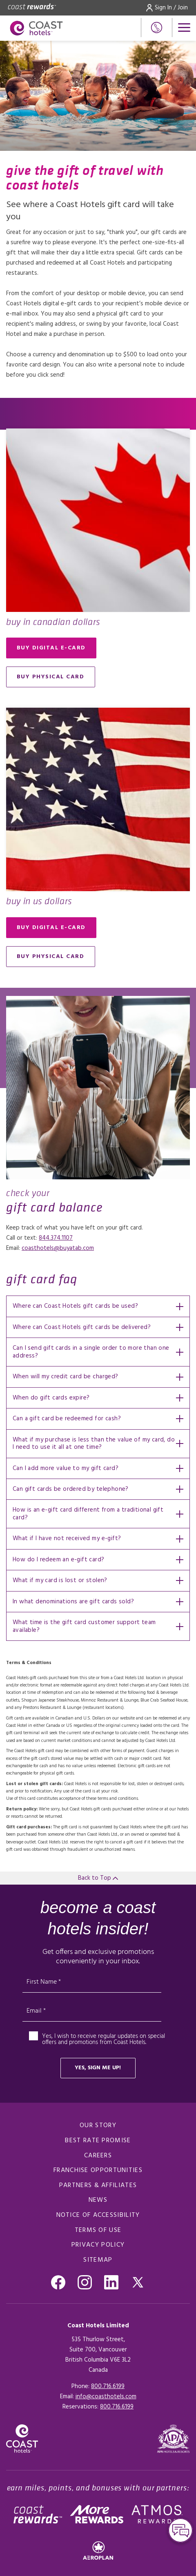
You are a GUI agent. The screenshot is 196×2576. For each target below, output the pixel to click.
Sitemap (97, 2260)
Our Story (98, 2125)
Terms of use (98, 2230)
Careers (98, 2155)
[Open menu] (184, 27)
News (98, 2200)
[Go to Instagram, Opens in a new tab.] (85, 2282)
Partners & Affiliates (98, 2185)
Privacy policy (98, 2245)
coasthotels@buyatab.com (58, 1248)
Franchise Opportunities (98, 2170)
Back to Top (98, 1878)
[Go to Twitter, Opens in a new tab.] (138, 2282)
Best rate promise (98, 2140)
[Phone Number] (156, 27)
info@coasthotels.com (106, 2397)
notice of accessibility (98, 2215)
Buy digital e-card (51, 648)
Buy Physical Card (51, 677)
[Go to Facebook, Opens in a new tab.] (58, 2282)
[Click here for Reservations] (117, 2407)
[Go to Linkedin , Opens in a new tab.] (111, 2282)
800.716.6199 (108, 2386)
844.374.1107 (56, 1238)
